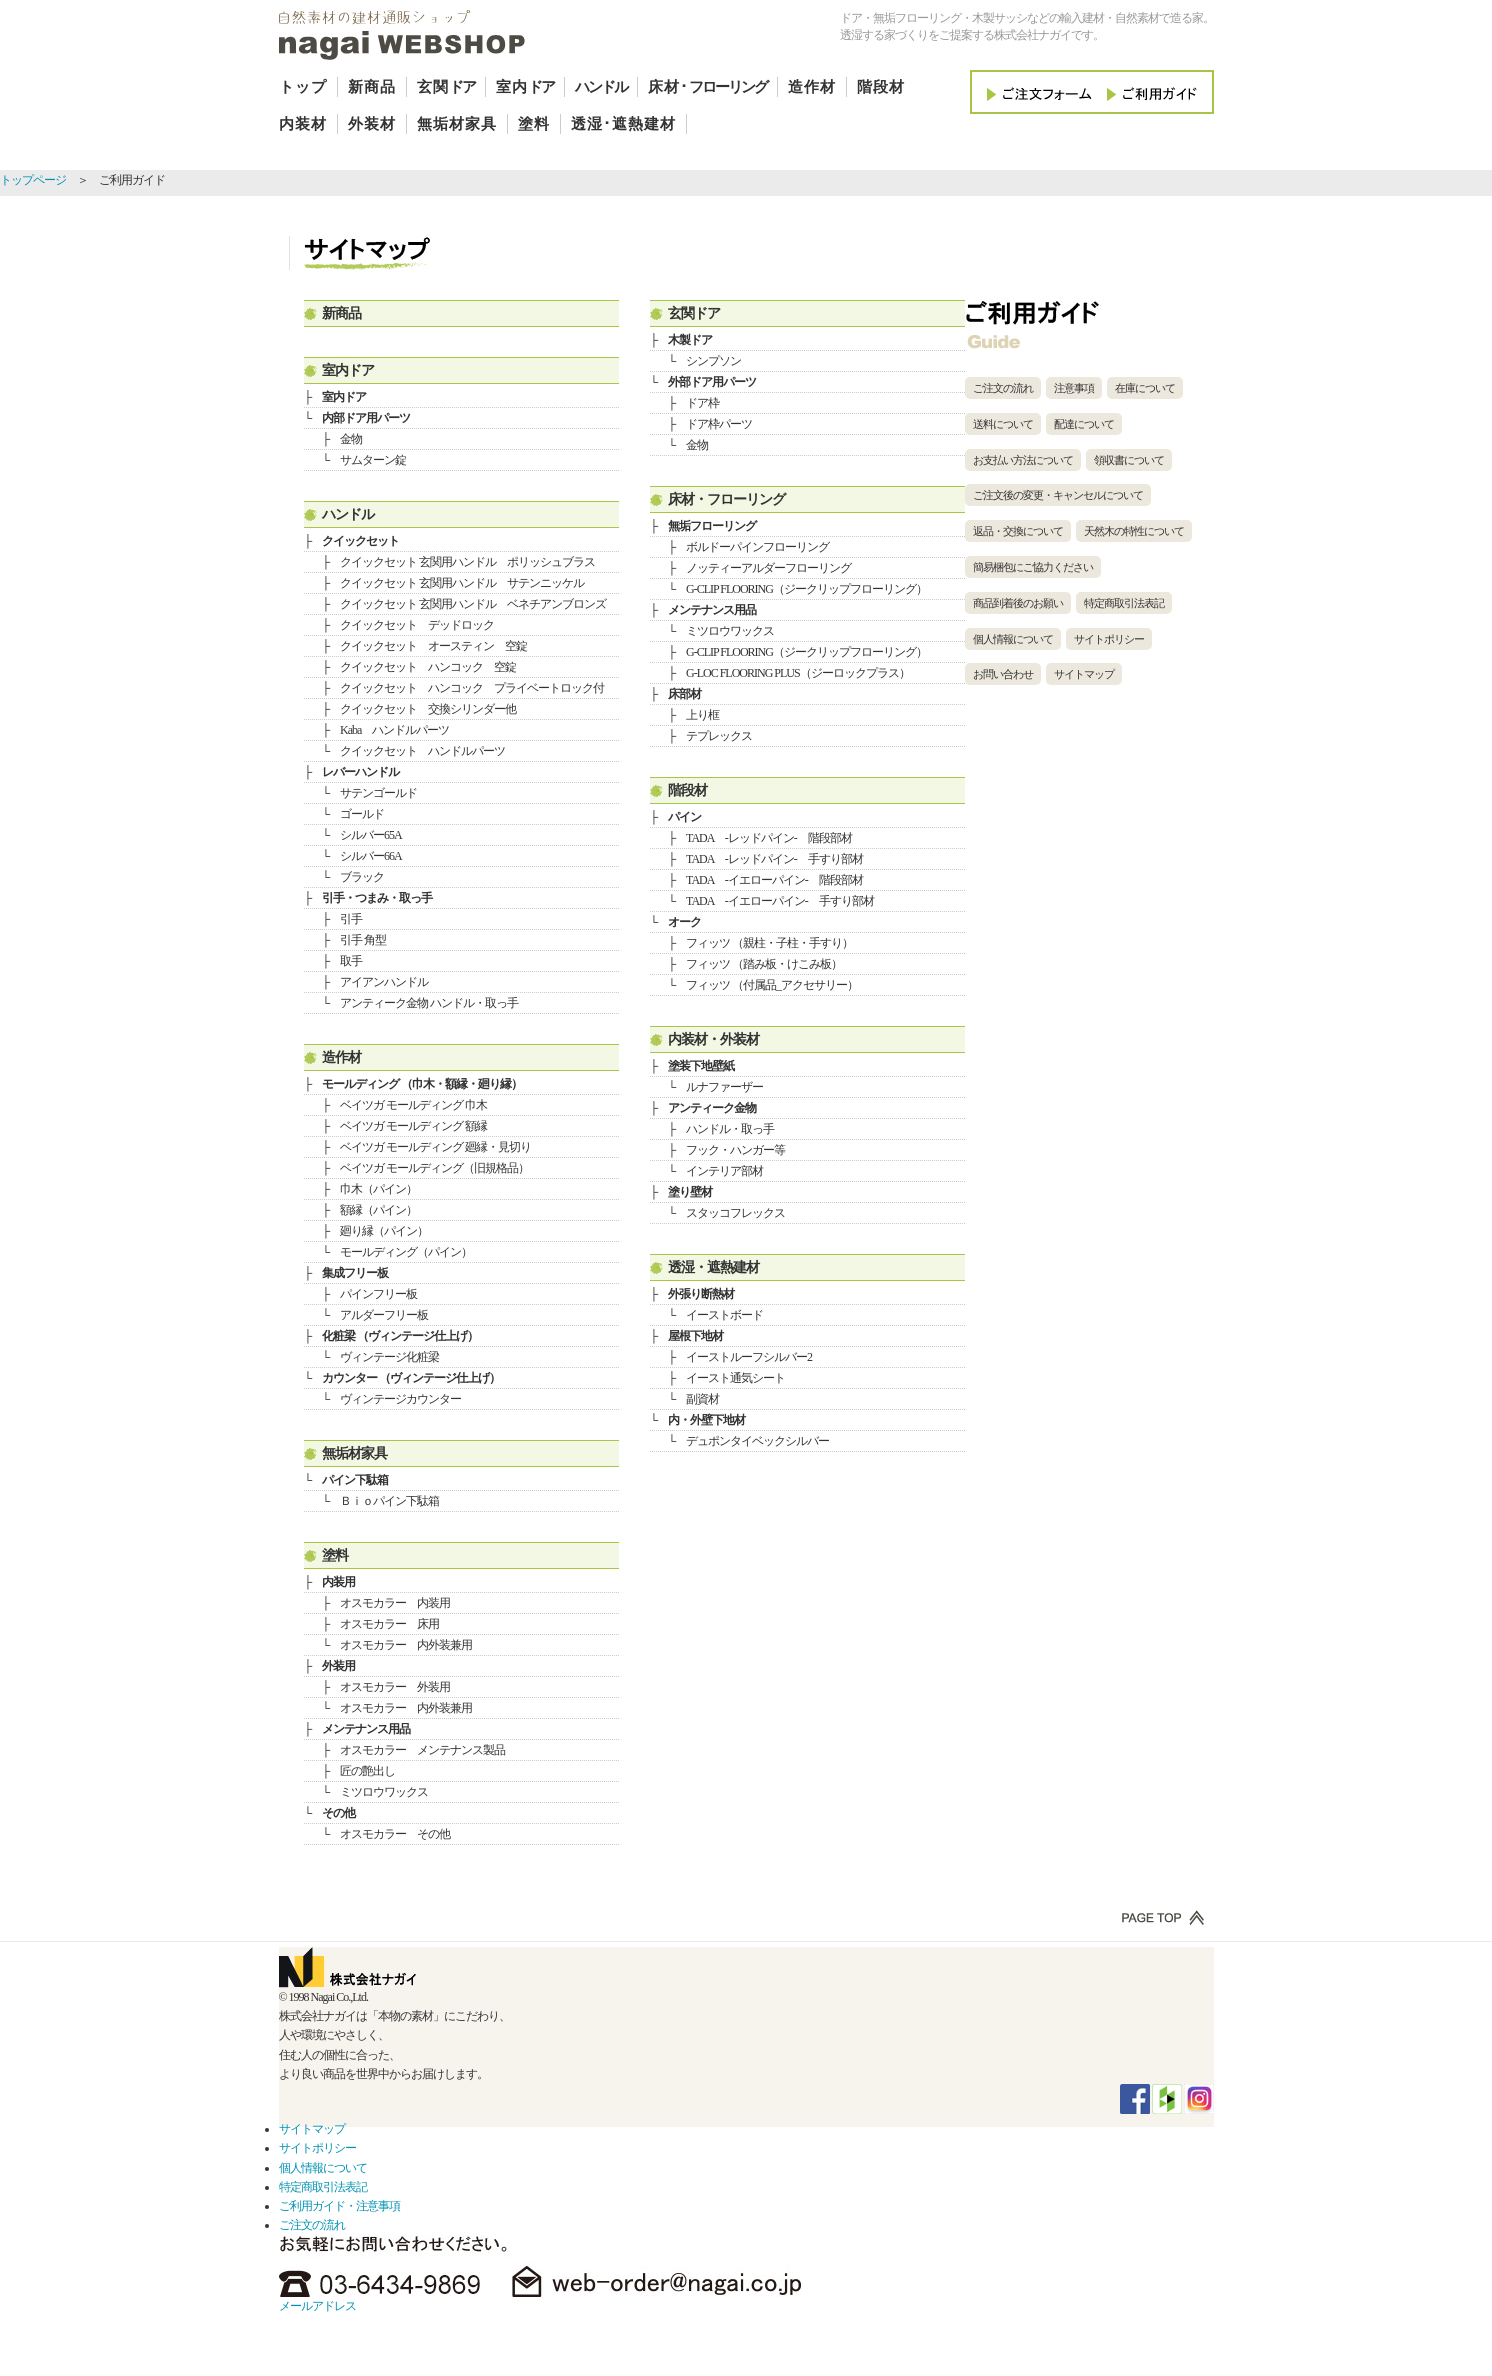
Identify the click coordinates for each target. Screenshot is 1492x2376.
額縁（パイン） (378, 1210)
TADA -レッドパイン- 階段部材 (769, 838)
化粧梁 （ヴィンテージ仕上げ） (400, 1336)
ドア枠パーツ (719, 424)
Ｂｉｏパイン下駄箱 (389, 1501)
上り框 (702, 715)
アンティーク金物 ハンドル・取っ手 (429, 1003)
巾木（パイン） (378, 1189)
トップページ (33, 180)
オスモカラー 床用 (389, 1624)
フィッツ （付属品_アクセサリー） (772, 985)
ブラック (362, 877)
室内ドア (348, 370)
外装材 (372, 124)
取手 (351, 961)
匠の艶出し (367, 1771)
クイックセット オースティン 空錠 (433, 646)
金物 (351, 439)
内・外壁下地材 (706, 1420)
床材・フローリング (726, 499)
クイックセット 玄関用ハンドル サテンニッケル (462, 583)
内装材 (303, 124)
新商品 (372, 87)
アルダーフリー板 (384, 1315)
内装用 (338, 1582)
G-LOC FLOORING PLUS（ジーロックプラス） (798, 673)
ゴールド (362, 814)
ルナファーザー (724, 1087)
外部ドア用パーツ (712, 382)
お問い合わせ (1003, 674)
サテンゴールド (378, 793)
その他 (338, 1813)
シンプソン (713, 361)
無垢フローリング (712, 526)
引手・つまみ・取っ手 (377, 898)
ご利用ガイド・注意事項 (339, 2206)
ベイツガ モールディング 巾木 (413, 1105)
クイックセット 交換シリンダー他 (428, 709)
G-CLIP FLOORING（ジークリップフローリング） (806, 589)
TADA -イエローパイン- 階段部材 (774, 880)
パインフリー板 (378, 1294)
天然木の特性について (1134, 531)
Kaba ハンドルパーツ (394, 730)
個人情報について (1013, 639)
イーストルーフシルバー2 (749, 1357)
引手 (351, 919)
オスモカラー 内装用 (395, 1603)
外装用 (338, 1666)
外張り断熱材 (701, 1294)
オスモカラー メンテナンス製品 (422, 1750)
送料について (1003, 424)
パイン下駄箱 (355, 1480)
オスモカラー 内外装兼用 (406, 1645)
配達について (1084, 424)
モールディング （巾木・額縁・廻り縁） (422, 1084)
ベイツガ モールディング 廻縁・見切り (435, 1147)
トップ (303, 87)
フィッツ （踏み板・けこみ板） (764, 964)
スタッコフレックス (735, 1213)
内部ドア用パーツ (366, 418)
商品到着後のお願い (1018, 603)
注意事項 (1074, 388)
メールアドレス (317, 2306)
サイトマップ (1084, 674)
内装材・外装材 (713, 1039)
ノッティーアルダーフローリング (768, 568)
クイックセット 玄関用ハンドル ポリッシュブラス (467, 562)
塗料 (534, 124)
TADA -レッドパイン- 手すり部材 (774, 859)
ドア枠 (702, 403)
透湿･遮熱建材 (623, 124)
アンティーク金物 (712, 1108)
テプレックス (719, 736)
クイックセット (360, 541)
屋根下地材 (695, 1336)
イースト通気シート (735, 1378)
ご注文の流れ (1003, 388)
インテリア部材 (724, 1171)
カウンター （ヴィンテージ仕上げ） (411, 1378)
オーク (684, 922)
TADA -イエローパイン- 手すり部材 (780, 901)
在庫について (1145, 388)
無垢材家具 (457, 124)
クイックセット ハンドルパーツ (422, 751)
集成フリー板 (355, 1273)
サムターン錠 (373, 460)
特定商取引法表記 (1124, 603)
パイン (684, 817)
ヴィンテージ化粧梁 (389, 1357)
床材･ (707, 87)
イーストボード (724, 1315)
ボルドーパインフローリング (757, 547)
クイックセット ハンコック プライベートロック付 (472, 688)
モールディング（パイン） (406, 1252)
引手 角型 (363, 940)
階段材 (881, 87)
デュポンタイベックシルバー (757, 1441)
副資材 (702, 1399)
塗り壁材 (690, 1192)
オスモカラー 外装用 (395, 1687)
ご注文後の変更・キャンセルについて (1058, 495)
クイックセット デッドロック (417, 625)
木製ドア (690, 340)
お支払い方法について (1023, 460)
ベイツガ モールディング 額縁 (413, 1126)
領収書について (1129, 460)
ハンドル (348, 514)
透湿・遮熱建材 (713, 1267)
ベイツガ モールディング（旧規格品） (434, 1168)
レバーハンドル (360, 772)
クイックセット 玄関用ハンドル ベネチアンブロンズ (473, 604)
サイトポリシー (1109, 639)
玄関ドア (694, 313)
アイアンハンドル (384, 982)
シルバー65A (371, 835)
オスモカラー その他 (395, 1834)
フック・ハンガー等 (735, 1150)
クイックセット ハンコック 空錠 (428, 667)
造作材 (812, 87)
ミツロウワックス (384, 1792)
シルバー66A (371, 856)
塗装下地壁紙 (701, 1066)
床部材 (684, 694)
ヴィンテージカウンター (400, 1399)
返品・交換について (1018, 531)
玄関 (446, 87)
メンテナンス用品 (366, 1729)
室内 (525, 87)
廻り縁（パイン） (384, 1231)
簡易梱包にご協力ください (1033, 567)
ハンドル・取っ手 (730, 1129)
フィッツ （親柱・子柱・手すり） (769, 943)
